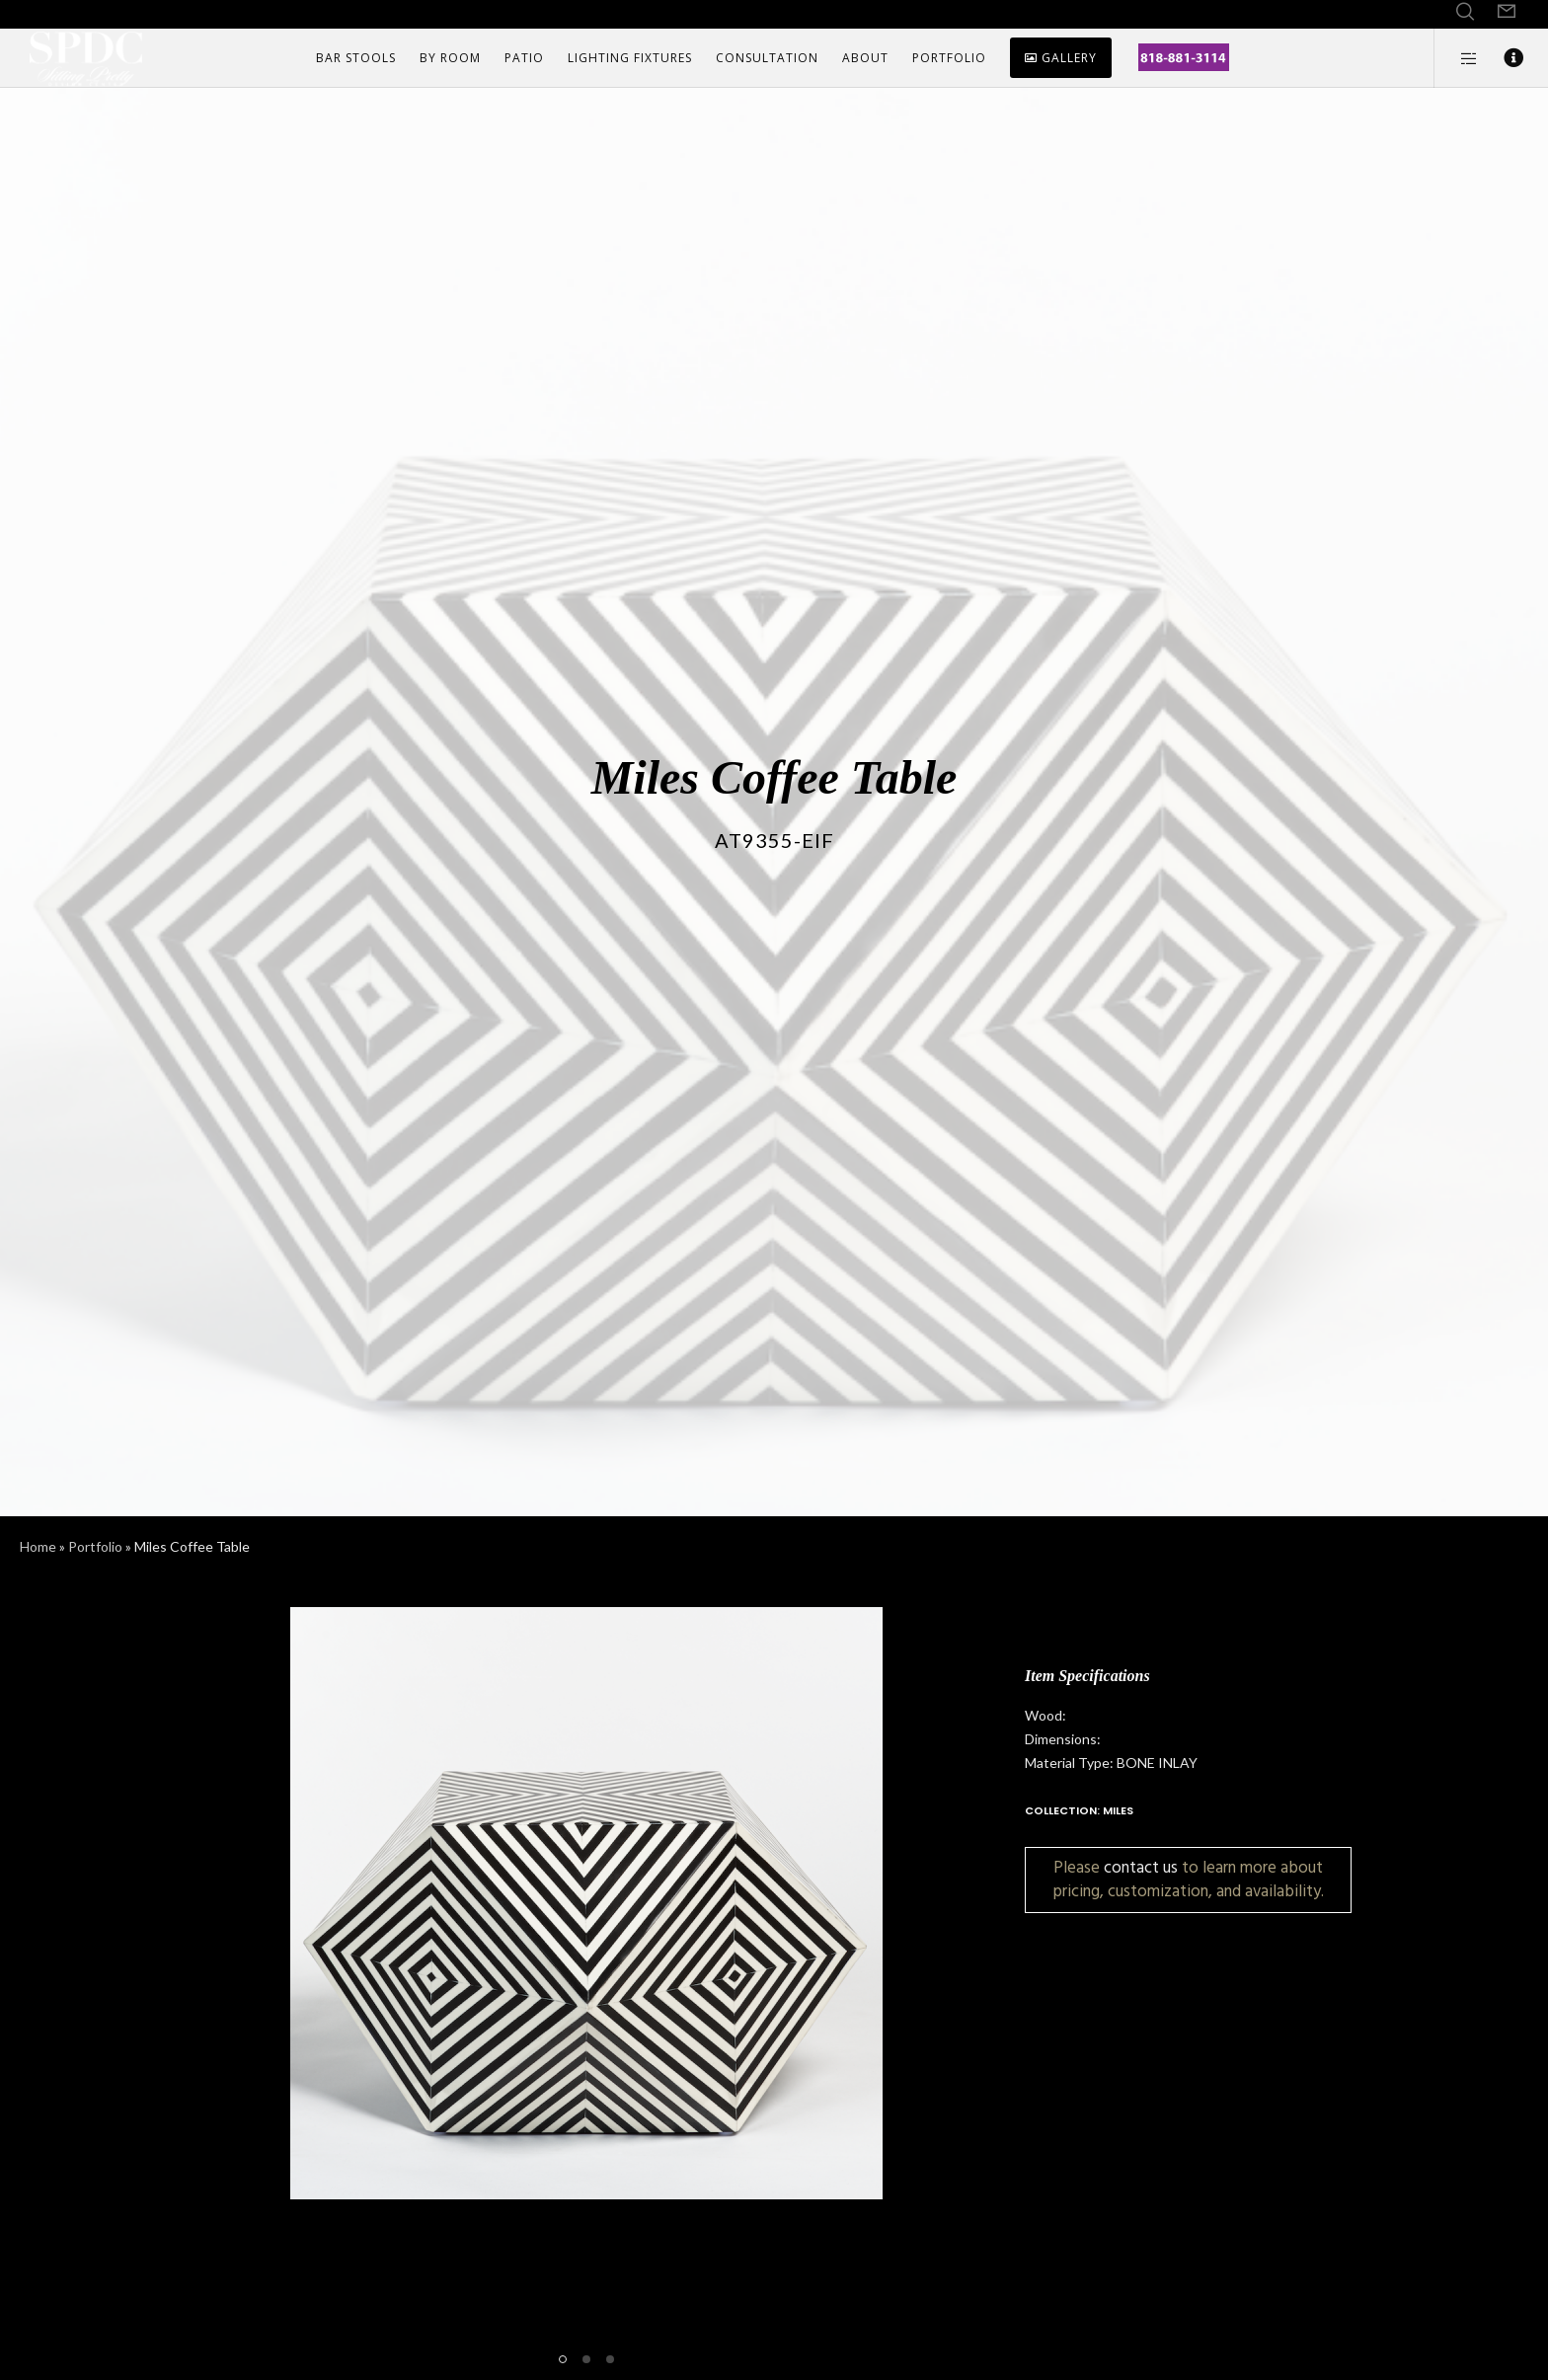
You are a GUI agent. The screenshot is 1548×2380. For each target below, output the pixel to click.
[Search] (1465, 12)
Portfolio (95, 1546)
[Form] (1506, 12)
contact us (1141, 1867)
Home (38, 1546)
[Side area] (1456, 58)
